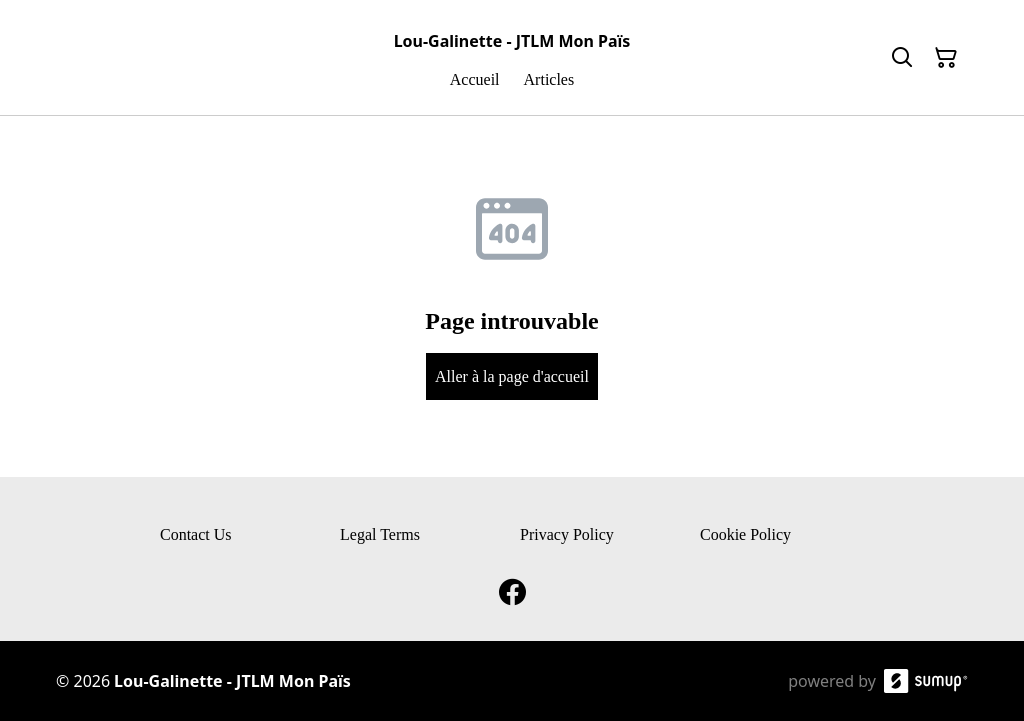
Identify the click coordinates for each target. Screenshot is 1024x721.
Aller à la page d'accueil (512, 376)
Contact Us (196, 534)
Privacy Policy (567, 534)
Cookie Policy (745, 534)
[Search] (902, 58)
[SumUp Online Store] (926, 681)
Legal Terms (380, 534)
